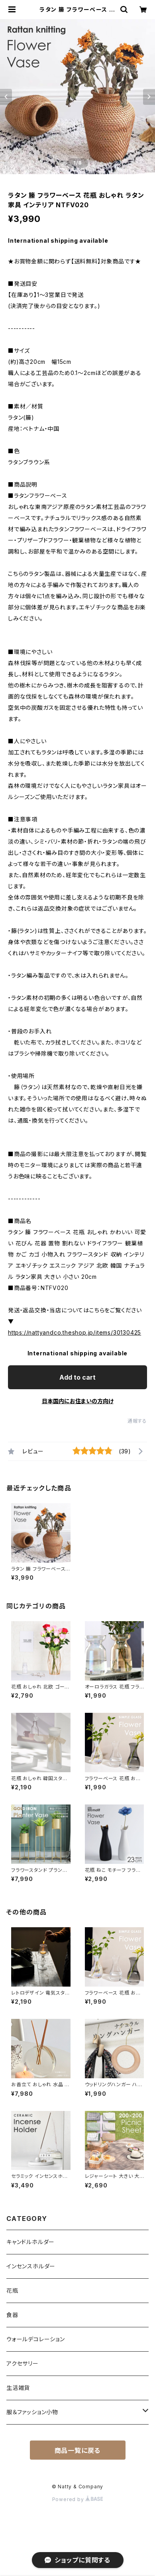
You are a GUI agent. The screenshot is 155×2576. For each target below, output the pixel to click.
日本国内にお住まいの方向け (78, 1401)
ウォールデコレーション (35, 2339)
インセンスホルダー (30, 2266)
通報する (137, 1421)
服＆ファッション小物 (32, 2412)
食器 (12, 2314)
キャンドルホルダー (30, 2241)
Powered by (77, 2499)
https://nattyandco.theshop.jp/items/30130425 (74, 1332)
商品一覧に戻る (78, 2450)
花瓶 (12, 2290)
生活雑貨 (18, 2387)
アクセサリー (22, 2363)
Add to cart (77, 1377)
